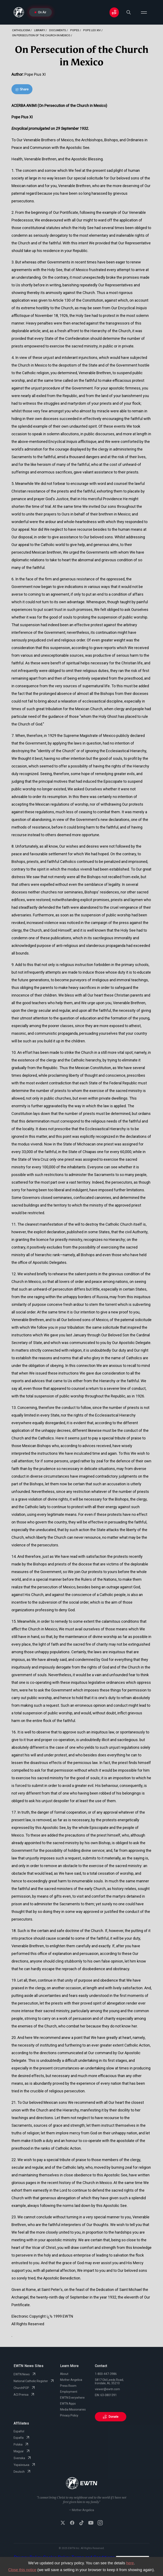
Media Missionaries (73, 2409)
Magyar (22, 2451)
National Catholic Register (34, 2381)
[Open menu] (143, 12)
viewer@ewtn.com (107, 2389)
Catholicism (21, 30)
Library (39, 30)
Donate (110, 2417)
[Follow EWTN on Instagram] (100, 2523)
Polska (21, 2444)
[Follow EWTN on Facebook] (72, 2523)
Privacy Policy (69, 2415)
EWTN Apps (68, 2403)
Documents (57, 30)
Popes (74, 30)
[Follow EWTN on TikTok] (81, 2523)
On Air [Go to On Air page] (40, 12)
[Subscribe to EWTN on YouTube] (90, 2523)
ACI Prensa (24, 2395)
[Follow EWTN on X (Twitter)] (62, 2523)
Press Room (68, 2385)
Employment (68, 2391)
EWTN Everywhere (72, 2397)
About (64, 2374)
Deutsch (22, 2472)
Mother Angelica (71, 2379)
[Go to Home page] (81, 2483)
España (22, 2438)
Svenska (23, 2458)
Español (19, 2431)
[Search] (128, 12)
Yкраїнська (25, 2465)
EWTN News (25, 2374)
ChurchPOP (25, 2388)
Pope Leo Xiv (92, 30)
